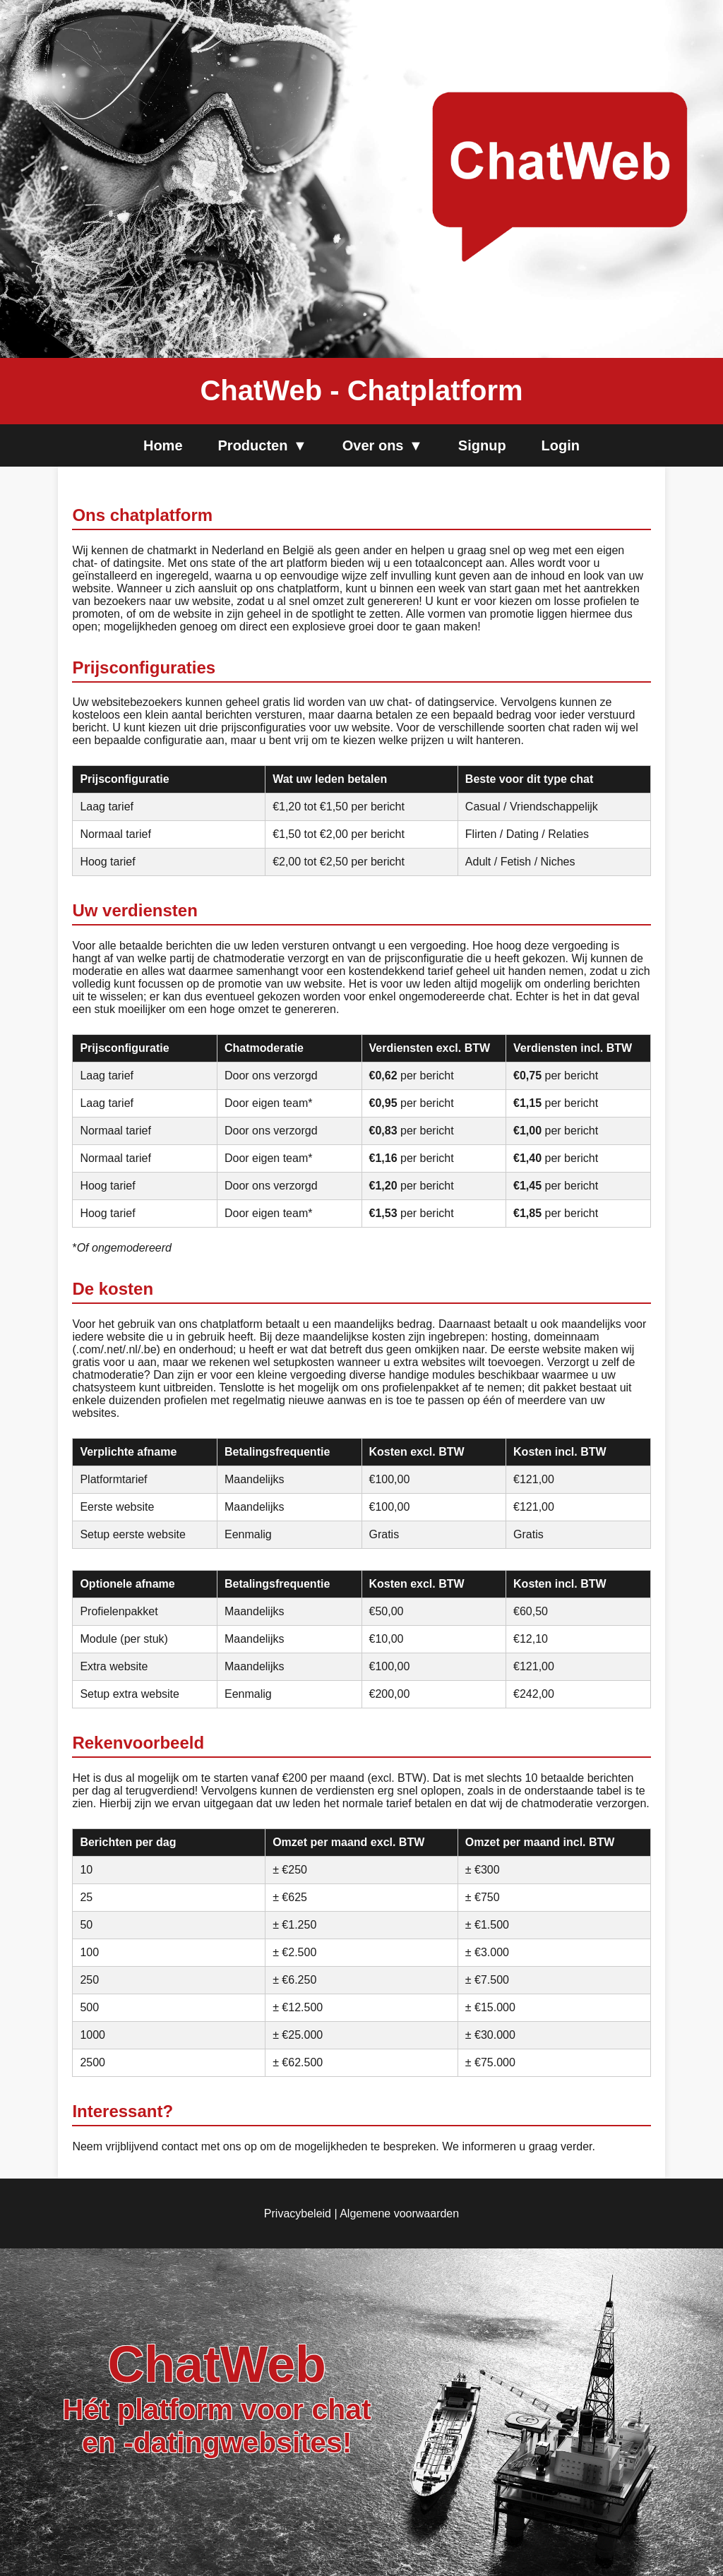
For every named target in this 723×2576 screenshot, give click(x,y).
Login (561, 445)
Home (163, 445)
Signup (482, 445)
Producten (262, 445)
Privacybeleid (297, 2213)
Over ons (382, 445)
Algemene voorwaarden (399, 2213)
